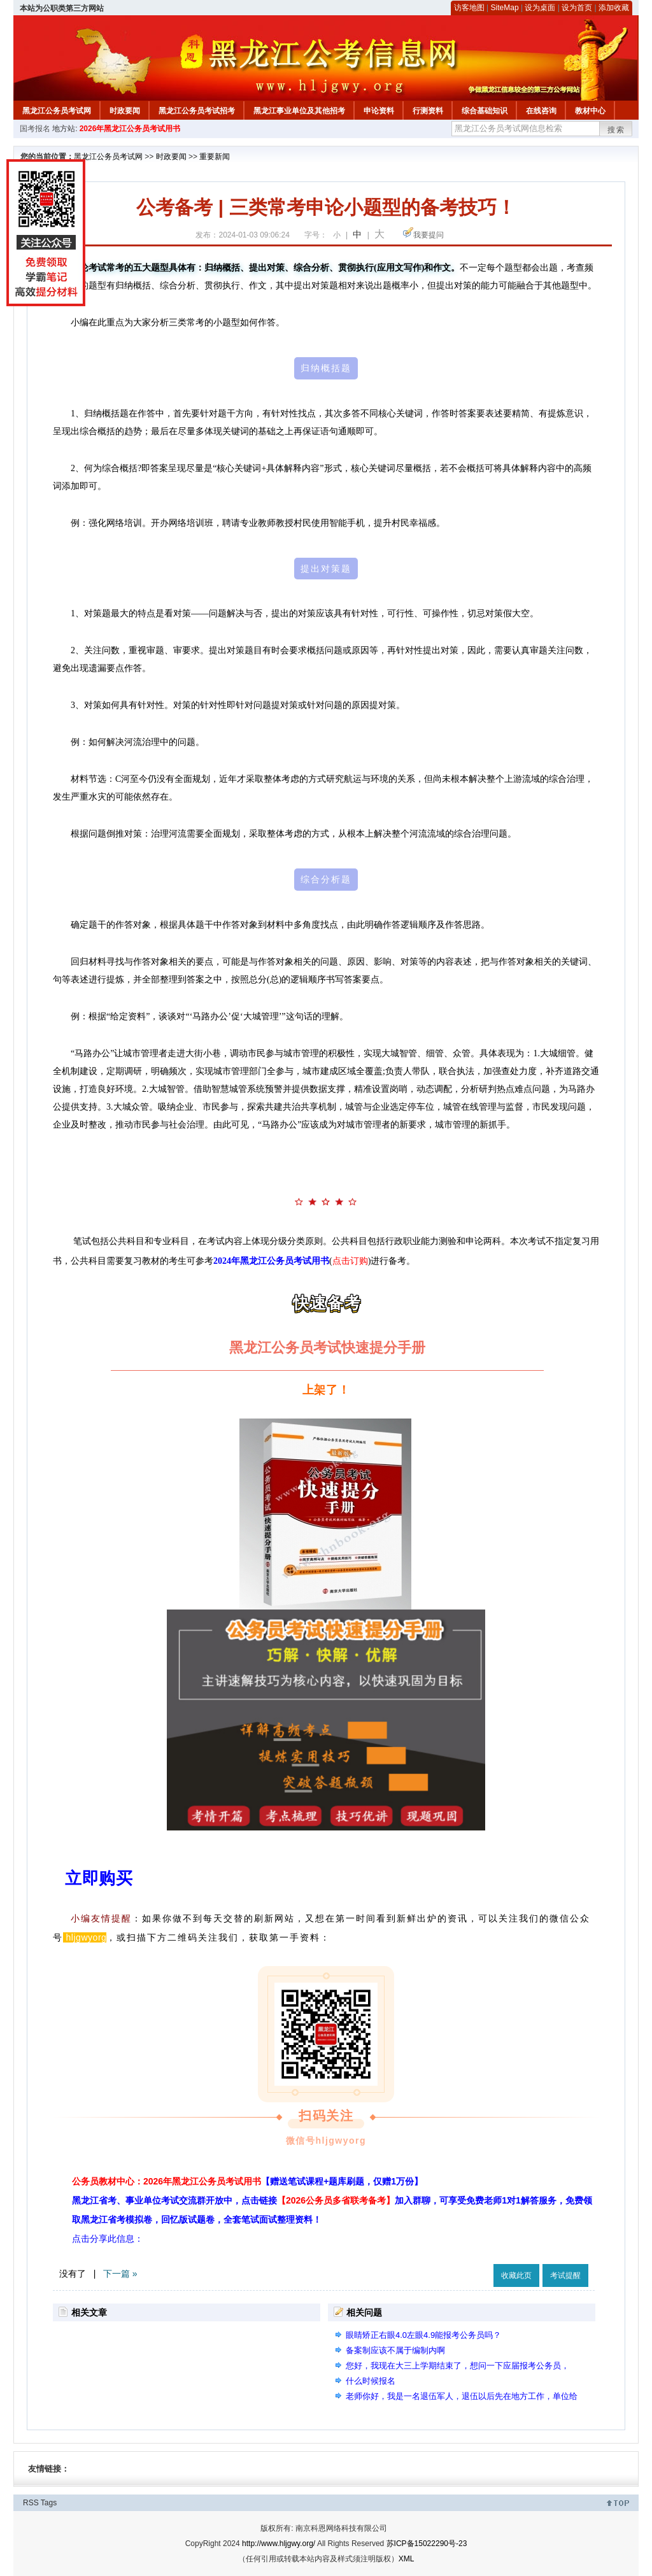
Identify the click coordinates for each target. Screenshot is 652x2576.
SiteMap (505, 7)
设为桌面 (540, 7)
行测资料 (428, 110)
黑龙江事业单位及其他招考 (299, 110)
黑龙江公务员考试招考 (197, 110)
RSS (31, 2502)
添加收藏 (614, 7)
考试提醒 (565, 2275)
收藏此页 (516, 2275)
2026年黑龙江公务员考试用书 (130, 128)
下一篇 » (120, 2273)
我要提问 (428, 234)
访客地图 (469, 7)
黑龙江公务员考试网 (56, 110)
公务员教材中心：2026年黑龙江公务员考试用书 (247, 2181)
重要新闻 (214, 156)
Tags (49, 2502)
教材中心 (590, 110)
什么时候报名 (370, 2381)
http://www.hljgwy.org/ (278, 2543)
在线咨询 (541, 110)
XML (407, 2558)
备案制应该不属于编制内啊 (395, 2350)
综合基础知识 (484, 110)
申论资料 (379, 110)
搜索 (616, 129)
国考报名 (35, 128)
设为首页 (577, 7)
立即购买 (98, 1878)
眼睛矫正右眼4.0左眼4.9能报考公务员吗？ (423, 2335)
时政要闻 (125, 110)
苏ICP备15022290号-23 (426, 2543)
